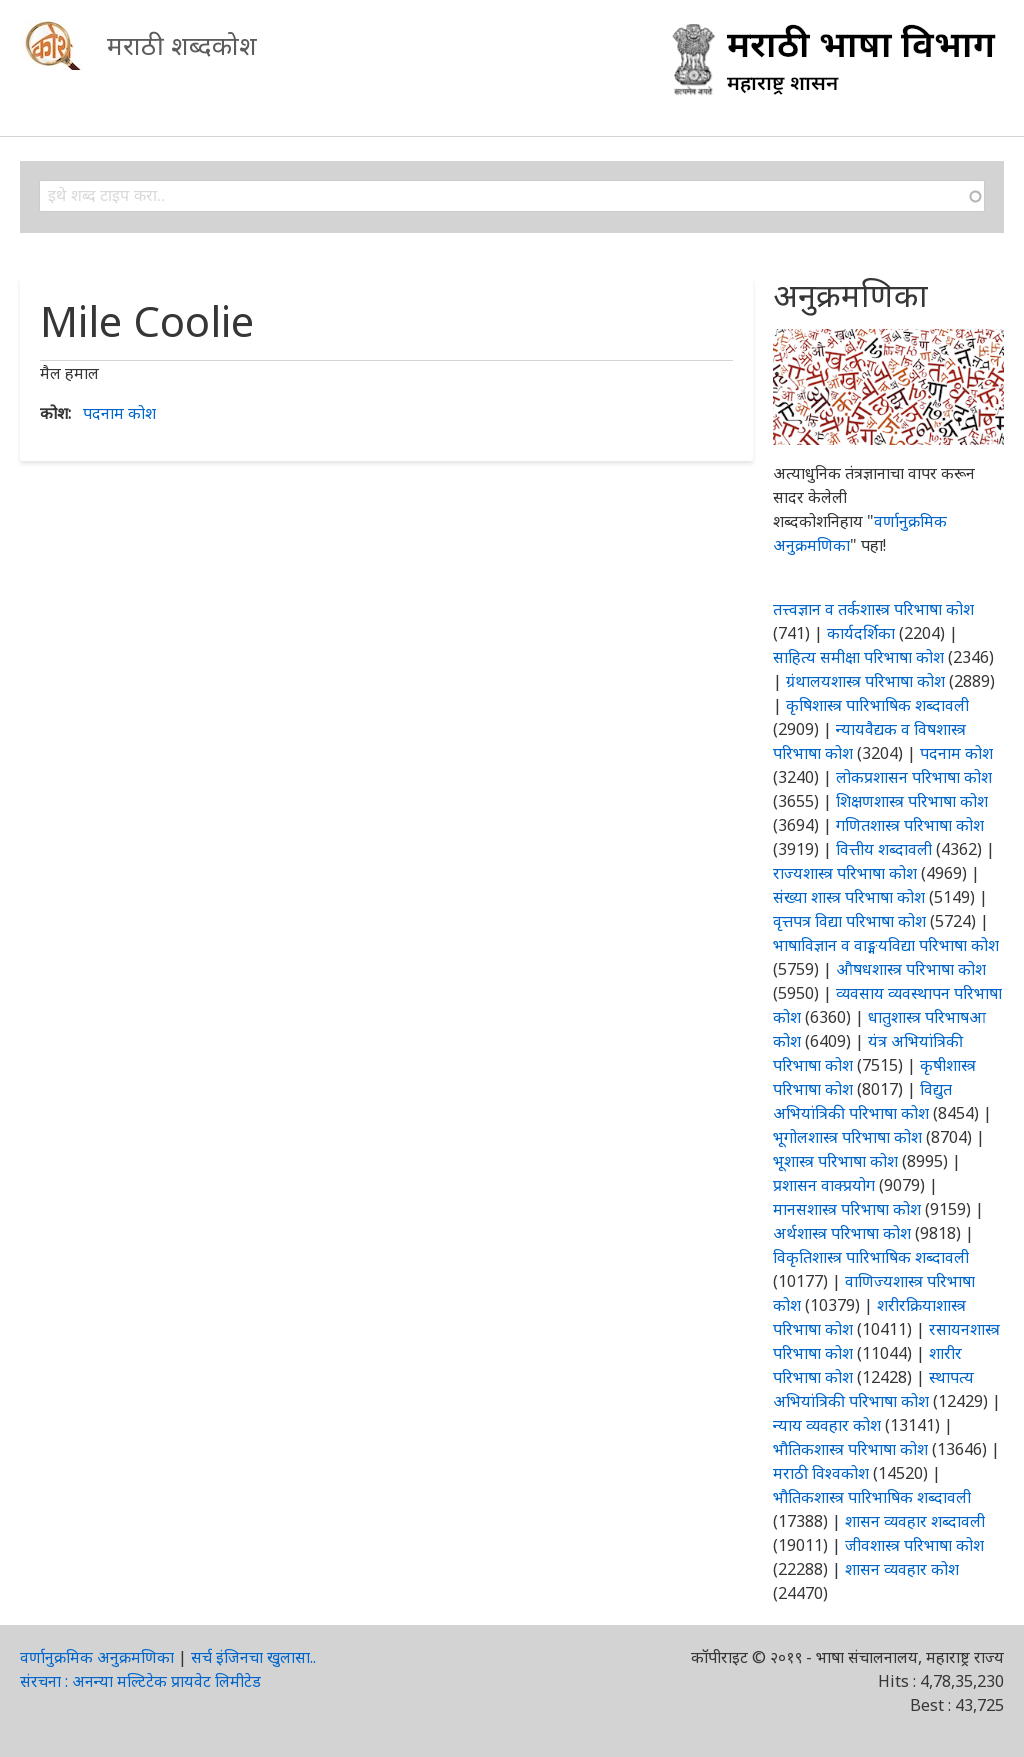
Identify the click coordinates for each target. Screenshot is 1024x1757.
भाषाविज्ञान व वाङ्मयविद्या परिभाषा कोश (886, 945)
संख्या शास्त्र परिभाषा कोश (849, 897)
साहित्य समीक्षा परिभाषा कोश (858, 657)
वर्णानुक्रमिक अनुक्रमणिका (97, 1657)
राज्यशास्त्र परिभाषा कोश (845, 873)
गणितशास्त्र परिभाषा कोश (910, 825)
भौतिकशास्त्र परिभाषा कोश (850, 1449)
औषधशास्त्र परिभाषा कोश (911, 969)
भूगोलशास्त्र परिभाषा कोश (847, 1137)
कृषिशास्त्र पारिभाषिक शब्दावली (877, 705)
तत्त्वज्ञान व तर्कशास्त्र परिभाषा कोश (873, 609)
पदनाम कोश (119, 413)
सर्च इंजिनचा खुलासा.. (253, 1657)
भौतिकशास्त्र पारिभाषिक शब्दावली (872, 1497)
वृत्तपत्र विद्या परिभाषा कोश (849, 921)
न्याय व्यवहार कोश (827, 1425)
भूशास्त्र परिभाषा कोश (835, 1161)
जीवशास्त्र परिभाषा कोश (914, 1545)
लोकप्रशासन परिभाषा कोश (914, 777)
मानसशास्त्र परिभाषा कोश (847, 1209)
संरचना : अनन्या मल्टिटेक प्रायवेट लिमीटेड (140, 1681)
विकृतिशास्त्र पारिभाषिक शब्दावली (871, 1257)
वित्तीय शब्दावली (884, 849)
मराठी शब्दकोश (182, 45)
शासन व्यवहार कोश (902, 1569)
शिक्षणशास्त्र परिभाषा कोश (912, 801)
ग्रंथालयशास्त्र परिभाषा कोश (865, 681)
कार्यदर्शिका (861, 633)
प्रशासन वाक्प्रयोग (824, 1185)
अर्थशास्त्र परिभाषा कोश (842, 1233)
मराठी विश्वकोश (821, 1473)
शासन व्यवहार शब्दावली (915, 1521)
